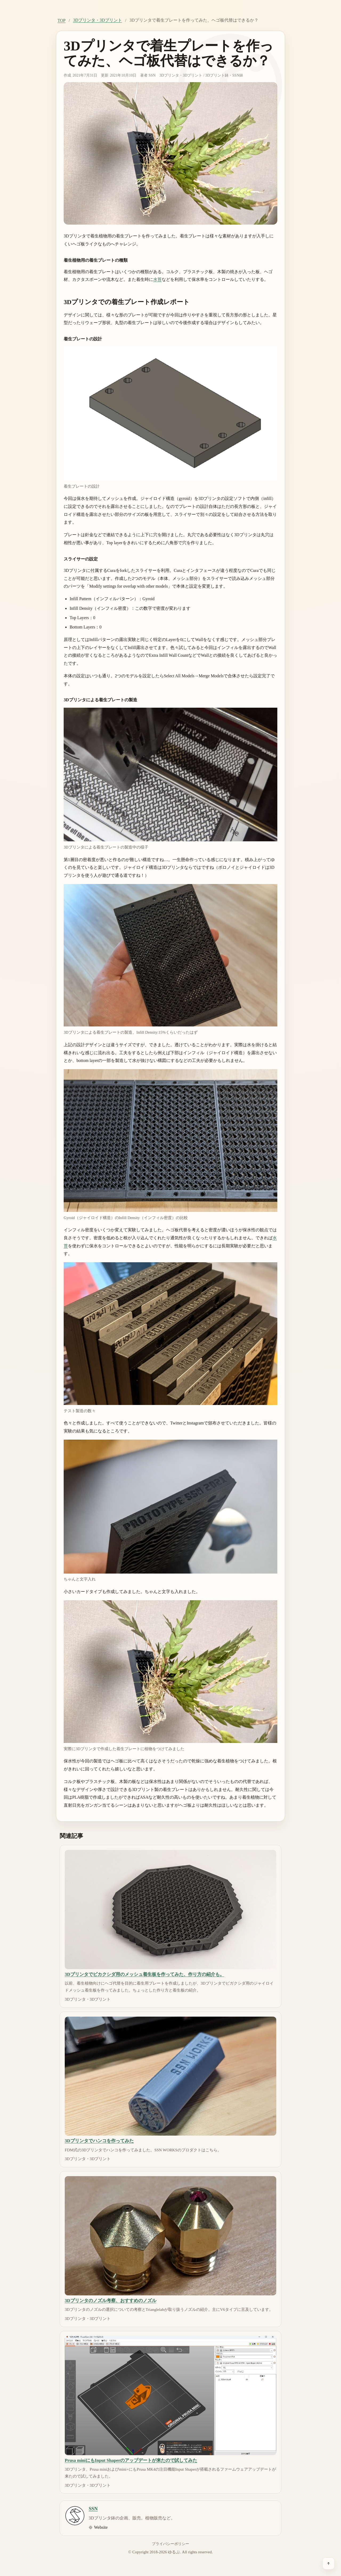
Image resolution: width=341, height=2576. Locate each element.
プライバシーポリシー (170, 2544)
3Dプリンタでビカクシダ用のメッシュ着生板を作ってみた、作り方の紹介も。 (144, 1974)
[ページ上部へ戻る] (328, 2563)
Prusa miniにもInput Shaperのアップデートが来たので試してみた (131, 2460)
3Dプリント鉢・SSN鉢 (224, 75)
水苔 (157, 279)
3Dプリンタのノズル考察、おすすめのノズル (110, 2300)
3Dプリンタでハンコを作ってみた (99, 2140)
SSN (152, 75)
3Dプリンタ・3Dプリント (97, 20)
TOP (62, 20)
